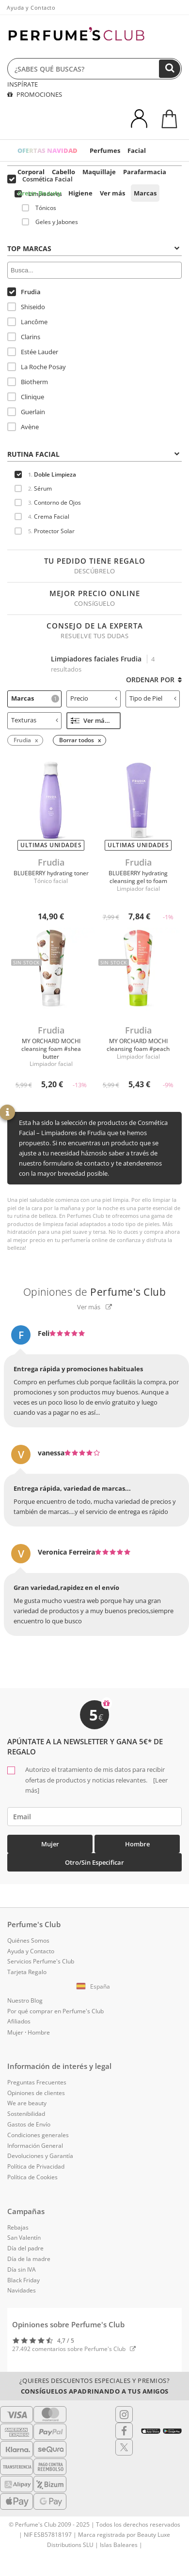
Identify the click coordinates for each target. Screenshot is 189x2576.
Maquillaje (99, 171)
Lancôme (27, 321)
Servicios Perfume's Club (40, 1961)
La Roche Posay (36, 366)
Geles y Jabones (50, 222)
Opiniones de (94, 1292)
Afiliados (19, 2021)
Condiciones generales (38, 2135)
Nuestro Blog (25, 2000)
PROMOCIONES (34, 94)
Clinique (25, 396)
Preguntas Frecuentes (36, 2082)
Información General (35, 2146)
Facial (136, 150)
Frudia (24, 291)
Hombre (137, 1844)
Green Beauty (39, 193)
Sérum (33, 488)
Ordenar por (154, 679)
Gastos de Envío (28, 2124)
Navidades (21, 2290)
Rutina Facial (93, 454)
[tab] (94, 248)
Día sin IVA (21, 2269)
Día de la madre (28, 2259)
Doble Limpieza (45, 474)
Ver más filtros (96, 720)
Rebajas (18, 2227)
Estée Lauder (32, 351)
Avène (23, 426)
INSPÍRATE (22, 84)
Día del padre (25, 2248)
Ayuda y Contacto (31, 7)
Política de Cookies (32, 2177)
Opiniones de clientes (36, 2093)
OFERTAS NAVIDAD (47, 150)
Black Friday (23, 2280)
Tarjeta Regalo (27, 1972)
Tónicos (39, 208)
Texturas (34, 720)
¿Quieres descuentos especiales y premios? (94, 2385)
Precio (93, 698)
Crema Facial (42, 516)
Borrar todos (76, 740)
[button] (94, 1986)
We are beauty (27, 2103)
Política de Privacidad (35, 2166)
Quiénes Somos (28, 1940)
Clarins (23, 336)
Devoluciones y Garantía (40, 2156)
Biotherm (27, 381)
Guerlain (26, 411)
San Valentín (24, 2237)
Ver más (112, 193)
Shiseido (26, 306)
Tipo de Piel (152, 698)
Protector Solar (45, 531)
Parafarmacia (144, 171)
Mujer (50, 1844)
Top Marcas (93, 248)
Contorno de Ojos (48, 502)
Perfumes (105, 150)
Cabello (63, 171)
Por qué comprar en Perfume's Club (55, 2011)
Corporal (31, 171)
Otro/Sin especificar (94, 1862)
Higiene (80, 193)
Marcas (145, 193)
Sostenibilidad (26, 2114)
